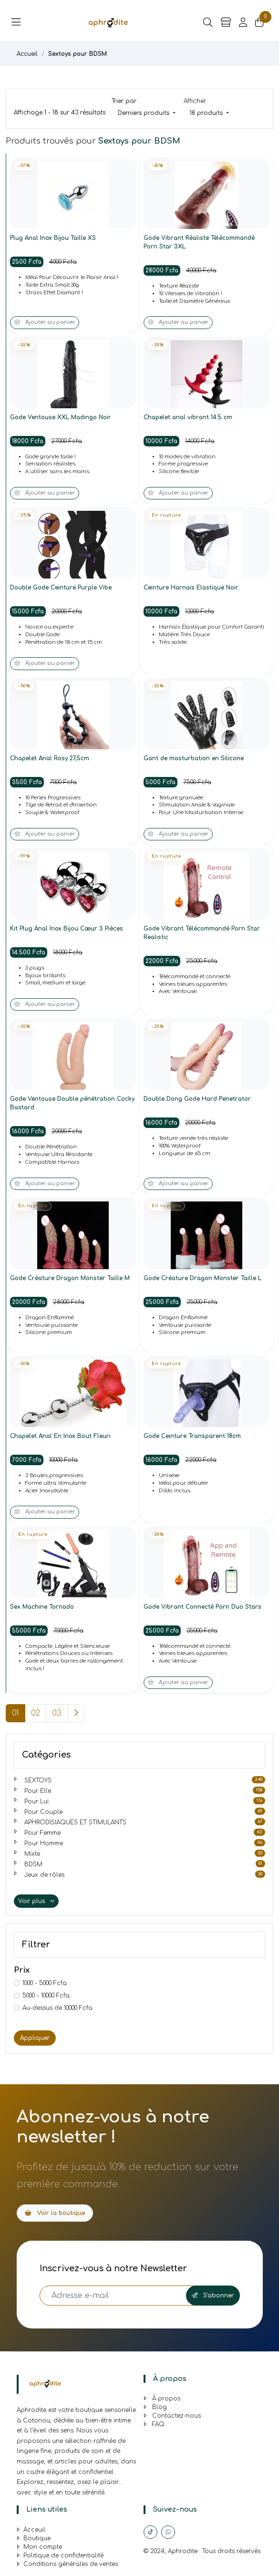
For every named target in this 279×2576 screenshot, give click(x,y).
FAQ (154, 2424)
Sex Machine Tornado (42, 1607)
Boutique (34, 2538)
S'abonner (213, 2295)
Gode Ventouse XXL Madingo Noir (60, 417)
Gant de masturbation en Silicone (194, 758)
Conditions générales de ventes (67, 2564)
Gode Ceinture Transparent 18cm (192, 1436)
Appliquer (35, 2038)
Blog (155, 2407)
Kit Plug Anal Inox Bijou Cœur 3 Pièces (66, 928)
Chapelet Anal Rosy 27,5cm (49, 758)
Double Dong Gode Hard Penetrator (197, 1099)
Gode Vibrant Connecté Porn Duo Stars (202, 1607)
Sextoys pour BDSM (77, 54)
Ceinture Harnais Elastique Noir (191, 587)
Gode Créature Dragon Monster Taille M (70, 1278)
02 (35, 1713)
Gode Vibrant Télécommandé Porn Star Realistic (202, 933)
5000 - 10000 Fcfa (46, 1995)
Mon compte (39, 2547)
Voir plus (36, 1901)
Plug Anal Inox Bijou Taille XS (53, 238)
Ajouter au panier (44, 322)
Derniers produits (144, 113)
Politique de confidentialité (60, 2555)
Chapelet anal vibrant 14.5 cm (188, 417)
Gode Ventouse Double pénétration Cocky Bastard (72, 1103)
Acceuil (31, 2529)
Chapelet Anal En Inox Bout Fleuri (60, 1436)
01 (15, 1713)
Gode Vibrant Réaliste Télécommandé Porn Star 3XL (199, 242)
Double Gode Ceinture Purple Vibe (61, 587)
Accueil (27, 54)
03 (57, 1713)
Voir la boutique (55, 2213)
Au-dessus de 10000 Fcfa (57, 2008)
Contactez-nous (172, 2415)
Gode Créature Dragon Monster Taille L (202, 1278)
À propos (162, 2398)
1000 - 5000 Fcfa (44, 1983)
